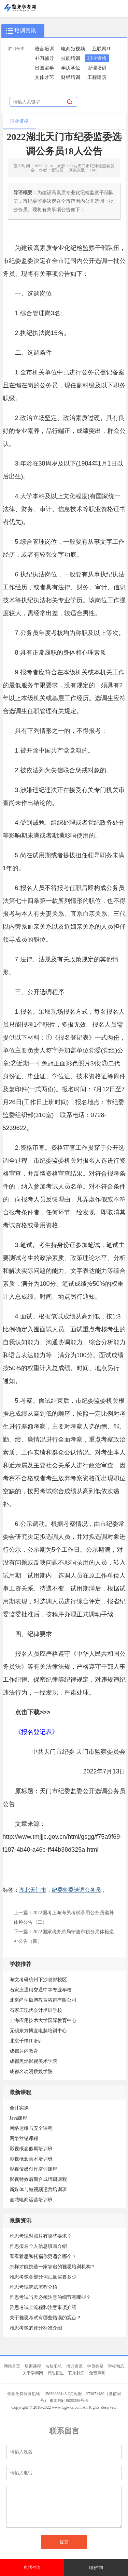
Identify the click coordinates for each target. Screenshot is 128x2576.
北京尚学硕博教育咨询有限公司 (43, 2000)
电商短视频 (73, 48)
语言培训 (44, 48)
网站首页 (12, 2366)
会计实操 (19, 2107)
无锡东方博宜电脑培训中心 (38, 2030)
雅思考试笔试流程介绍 (33, 2287)
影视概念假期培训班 (31, 2148)
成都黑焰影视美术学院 (33, 2061)
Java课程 (19, 2118)
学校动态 (116, 2366)
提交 (64, 2541)
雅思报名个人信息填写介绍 (38, 2246)
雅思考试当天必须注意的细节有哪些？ (50, 2297)
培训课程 (33, 2366)
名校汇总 (53, 2366)
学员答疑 (95, 2366)
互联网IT (101, 48)
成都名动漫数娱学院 (31, 2071)
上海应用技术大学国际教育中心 (43, 2020)
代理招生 (55, 2373)
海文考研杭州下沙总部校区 (38, 1979)
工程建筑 (96, 77)
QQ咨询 (96, 2567)
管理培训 (96, 67)
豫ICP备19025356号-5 (68, 2400)
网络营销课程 (24, 2138)
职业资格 (96, 58)
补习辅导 (44, 58)
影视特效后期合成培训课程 (38, 2179)
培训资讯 (74, 2366)
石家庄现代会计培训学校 (36, 2010)
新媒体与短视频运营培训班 (38, 2189)
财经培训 (70, 77)
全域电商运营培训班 (31, 2199)
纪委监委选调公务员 (76, 1890)
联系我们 (76, 2373)
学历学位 (70, 67)
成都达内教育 (24, 2051)
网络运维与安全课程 (31, 2128)
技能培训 (70, 58)
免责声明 (97, 2373)
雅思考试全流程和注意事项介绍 (43, 2307)
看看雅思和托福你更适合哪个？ (43, 2256)
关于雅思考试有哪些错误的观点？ (45, 2317)
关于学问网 (33, 2373)
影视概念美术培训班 (31, 2158)
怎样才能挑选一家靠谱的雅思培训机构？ (53, 2266)
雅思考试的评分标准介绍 (36, 2327)
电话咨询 (32, 2567)
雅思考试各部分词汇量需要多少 (43, 2276)
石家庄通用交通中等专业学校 (41, 1989)
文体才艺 (44, 77)
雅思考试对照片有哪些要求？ (41, 2236)
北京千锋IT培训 (26, 2040)
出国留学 (44, 67)
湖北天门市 (32, 1890)
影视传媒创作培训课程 (33, 2169)
